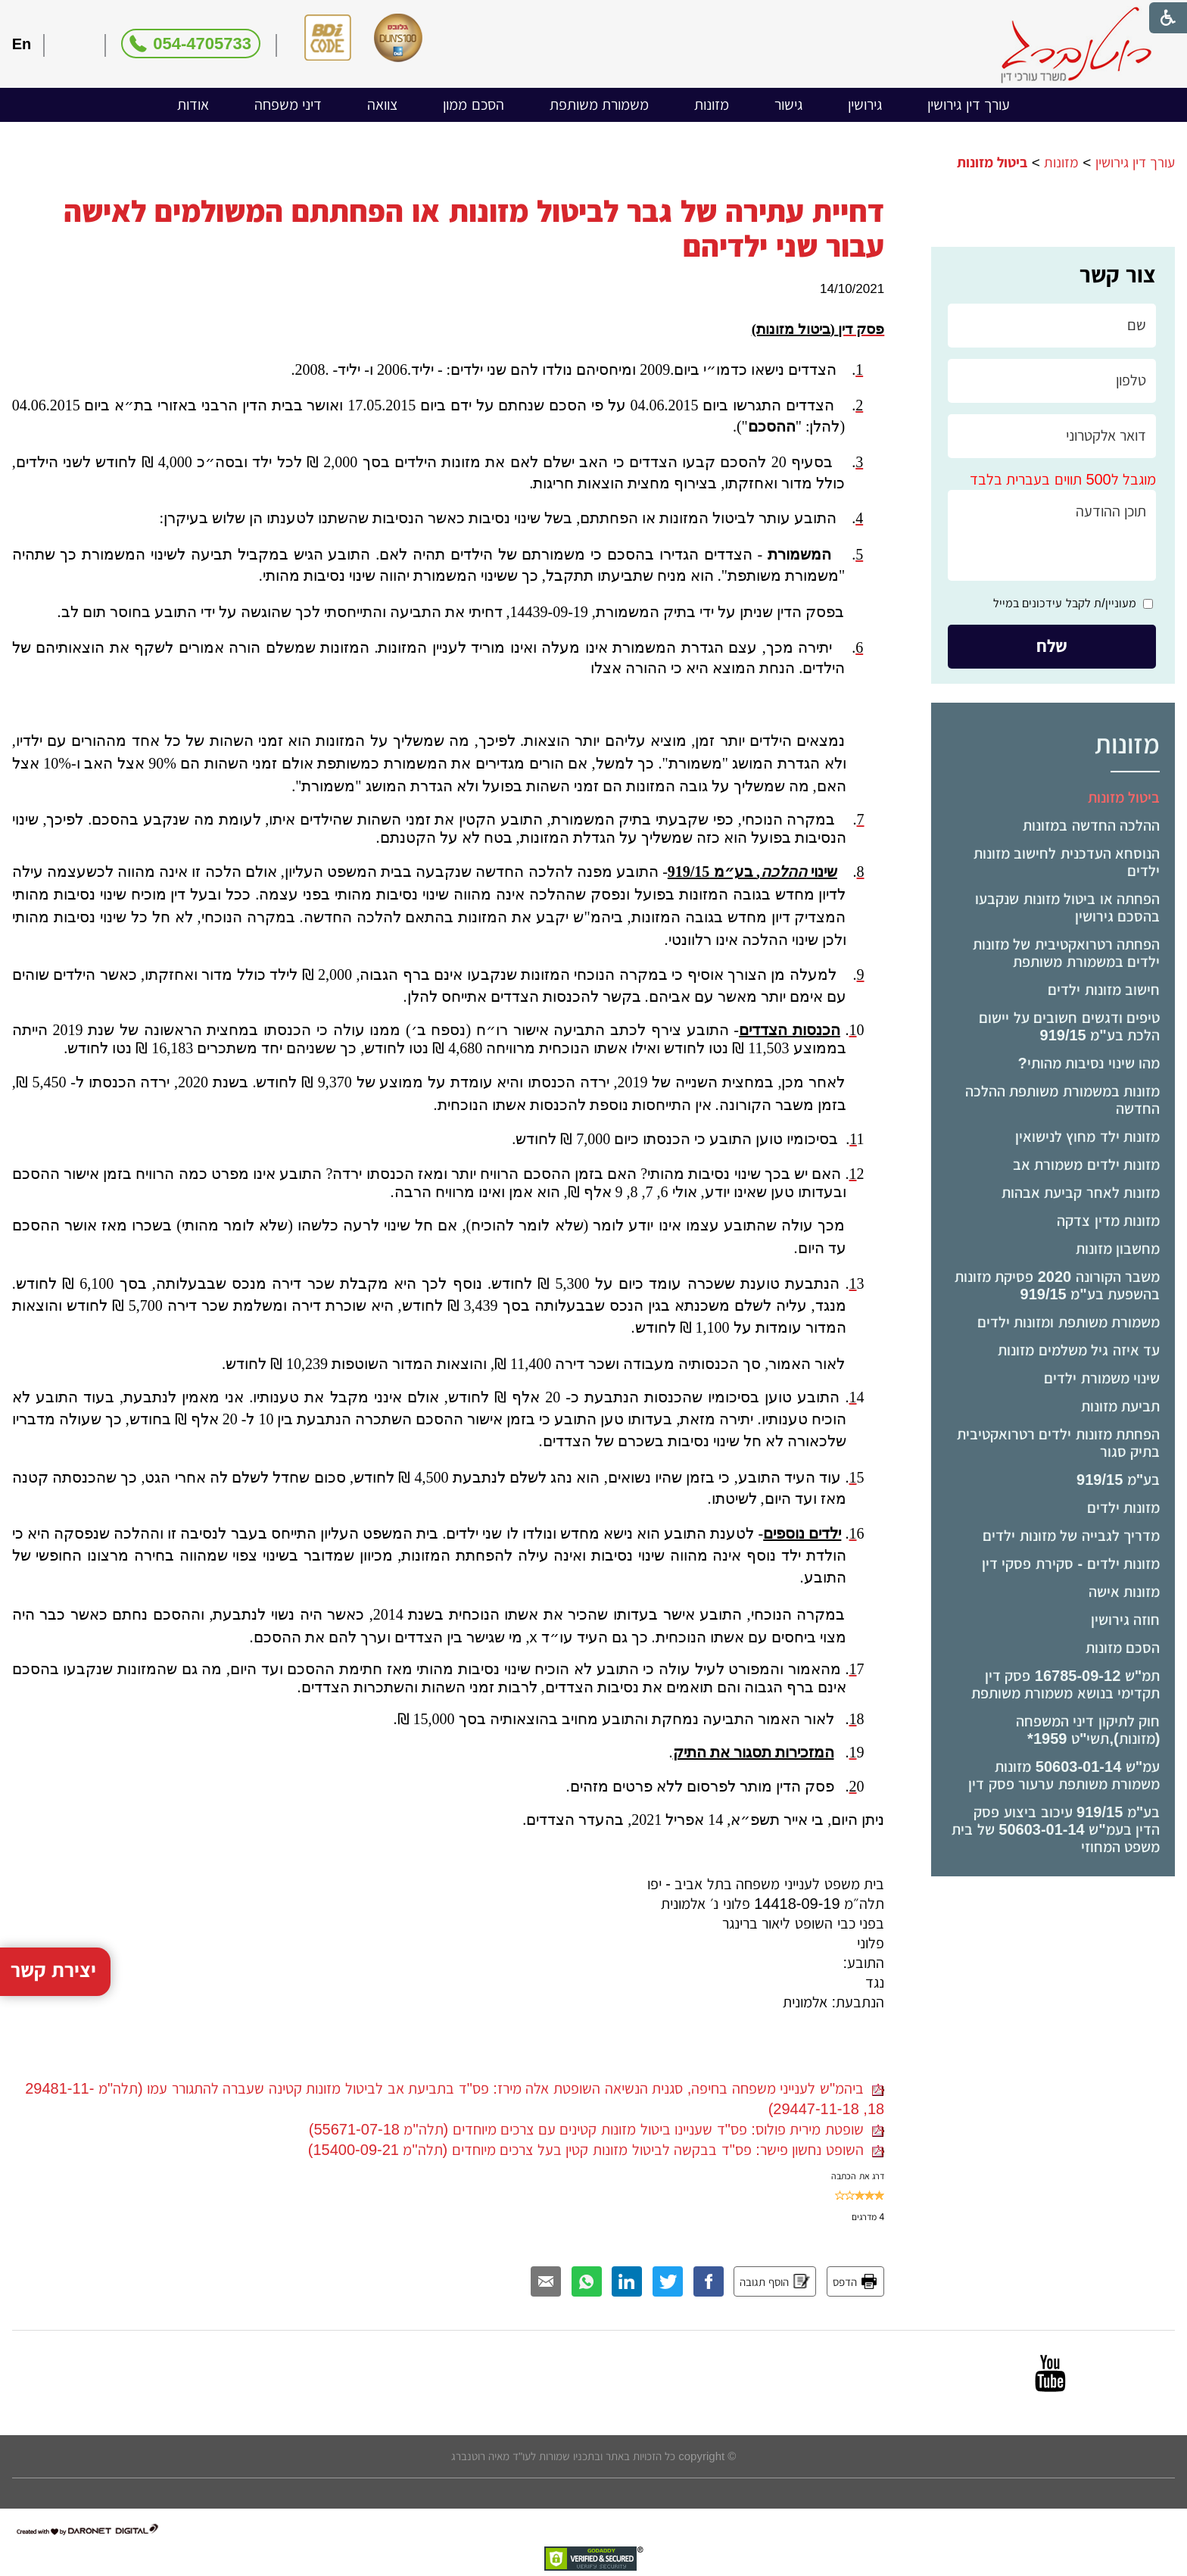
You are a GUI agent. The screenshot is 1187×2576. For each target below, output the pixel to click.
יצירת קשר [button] (54, 1988)
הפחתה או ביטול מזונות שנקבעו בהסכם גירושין (1067, 907)
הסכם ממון (473, 104)
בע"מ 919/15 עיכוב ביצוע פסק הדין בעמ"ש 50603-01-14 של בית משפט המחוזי (1056, 1829)
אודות (193, 104)
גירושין (865, 104)
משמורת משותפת (600, 104)
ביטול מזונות (1124, 797)
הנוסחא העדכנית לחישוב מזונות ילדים (1067, 862)
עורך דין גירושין (968, 104)
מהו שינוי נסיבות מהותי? (1088, 1063)
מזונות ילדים (1124, 1507)
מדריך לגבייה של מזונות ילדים (1071, 1535)
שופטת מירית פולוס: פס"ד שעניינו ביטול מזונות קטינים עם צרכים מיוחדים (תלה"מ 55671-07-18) (596, 2129)
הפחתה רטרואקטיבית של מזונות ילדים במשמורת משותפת (1067, 953)
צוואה (382, 104)
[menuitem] (969, 105)
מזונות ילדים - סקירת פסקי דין (1071, 1563)
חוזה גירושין (1126, 1619)
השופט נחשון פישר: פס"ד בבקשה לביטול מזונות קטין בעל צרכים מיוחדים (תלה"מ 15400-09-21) (596, 2149)
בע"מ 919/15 (1118, 1479)
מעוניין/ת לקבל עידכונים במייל (1064, 603)
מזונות (711, 104)
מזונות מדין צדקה (1108, 1220)
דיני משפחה (288, 104)
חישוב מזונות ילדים (1104, 989)
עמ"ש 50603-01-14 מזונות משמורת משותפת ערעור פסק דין (1064, 1775)
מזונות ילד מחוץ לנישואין (1088, 1136)
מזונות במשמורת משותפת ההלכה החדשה (1063, 1100)
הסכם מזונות (1123, 1647)
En (22, 44)
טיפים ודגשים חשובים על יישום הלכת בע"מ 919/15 (1069, 1026)
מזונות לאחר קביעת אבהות (1081, 1192)
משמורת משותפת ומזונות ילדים (1069, 1322)
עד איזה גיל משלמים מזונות (1079, 1350)
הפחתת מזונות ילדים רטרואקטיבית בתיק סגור (1059, 1443)
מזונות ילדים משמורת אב (1087, 1164)
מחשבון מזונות (1118, 1248)
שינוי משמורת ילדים (1102, 1378)
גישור (788, 104)
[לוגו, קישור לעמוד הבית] (1076, 45)
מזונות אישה (1125, 1591)
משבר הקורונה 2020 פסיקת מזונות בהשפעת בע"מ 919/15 (1058, 1285)
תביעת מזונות (1121, 1406)
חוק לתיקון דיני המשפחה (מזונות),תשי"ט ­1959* (1088, 1730)
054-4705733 (202, 43)
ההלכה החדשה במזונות (1091, 825)
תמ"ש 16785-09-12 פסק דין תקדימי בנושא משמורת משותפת (1066, 1684)
